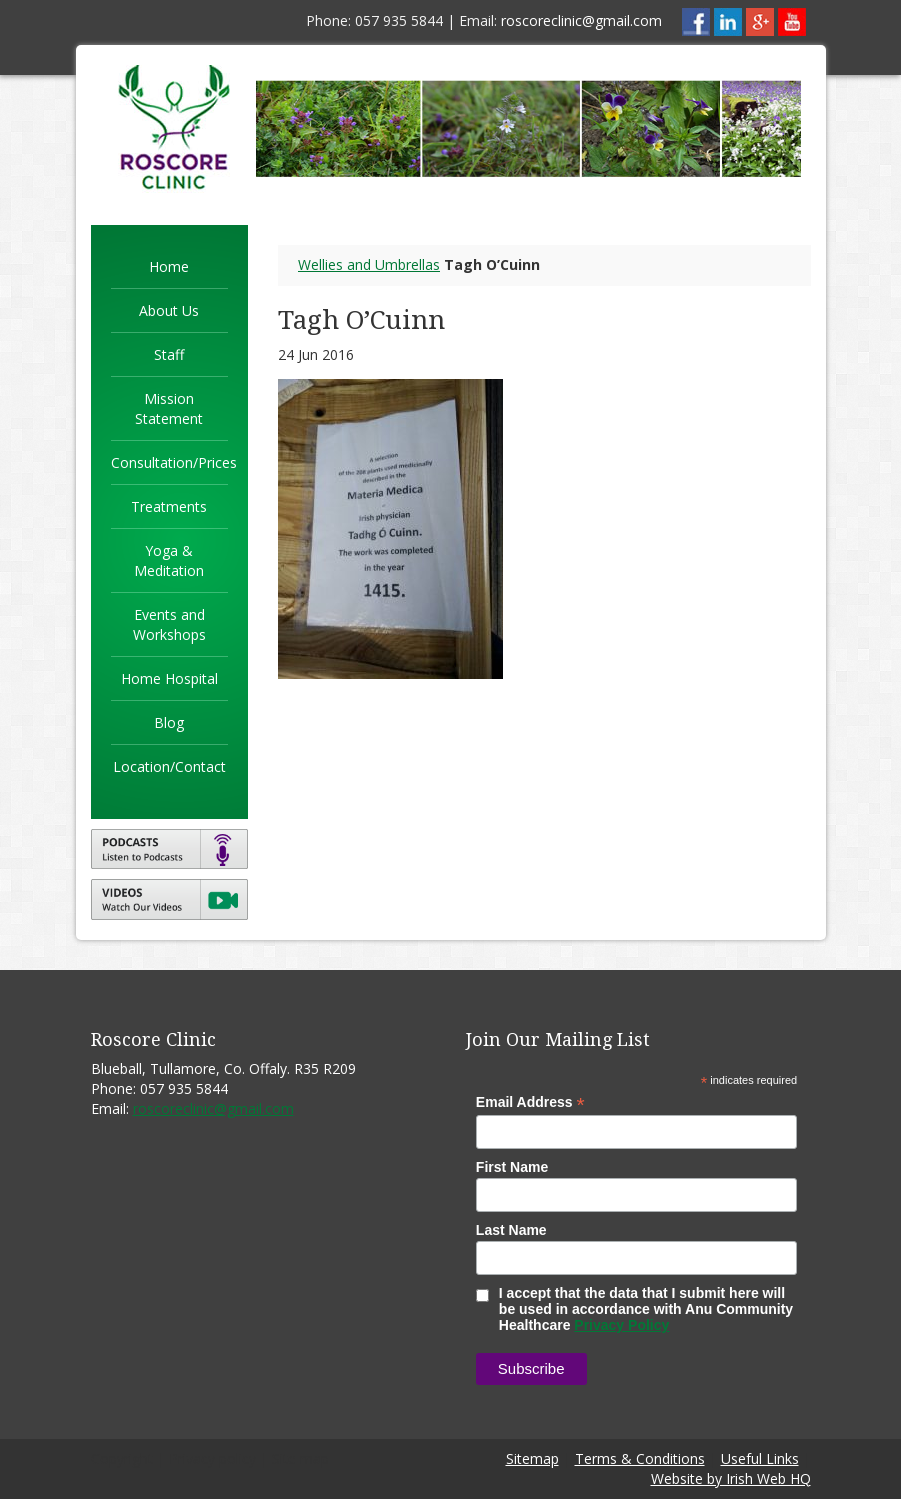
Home (169, 266)
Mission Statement (169, 408)
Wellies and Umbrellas (369, 264)
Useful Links (760, 1458)
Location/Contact (169, 766)
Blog (169, 722)
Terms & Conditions (640, 1458)
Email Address (530, 1102)
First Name (512, 1167)
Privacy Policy (621, 1325)
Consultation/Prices (174, 462)
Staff (169, 354)
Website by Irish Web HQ (731, 1478)
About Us (169, 310)
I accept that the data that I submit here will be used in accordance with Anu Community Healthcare (634, 1309)
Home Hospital (169, 678)
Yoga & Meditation (169, 560)
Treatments (169, 506)
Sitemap (532, 1458)
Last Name (511, 1230)
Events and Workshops (169, 624)
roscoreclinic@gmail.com (581, 20)
